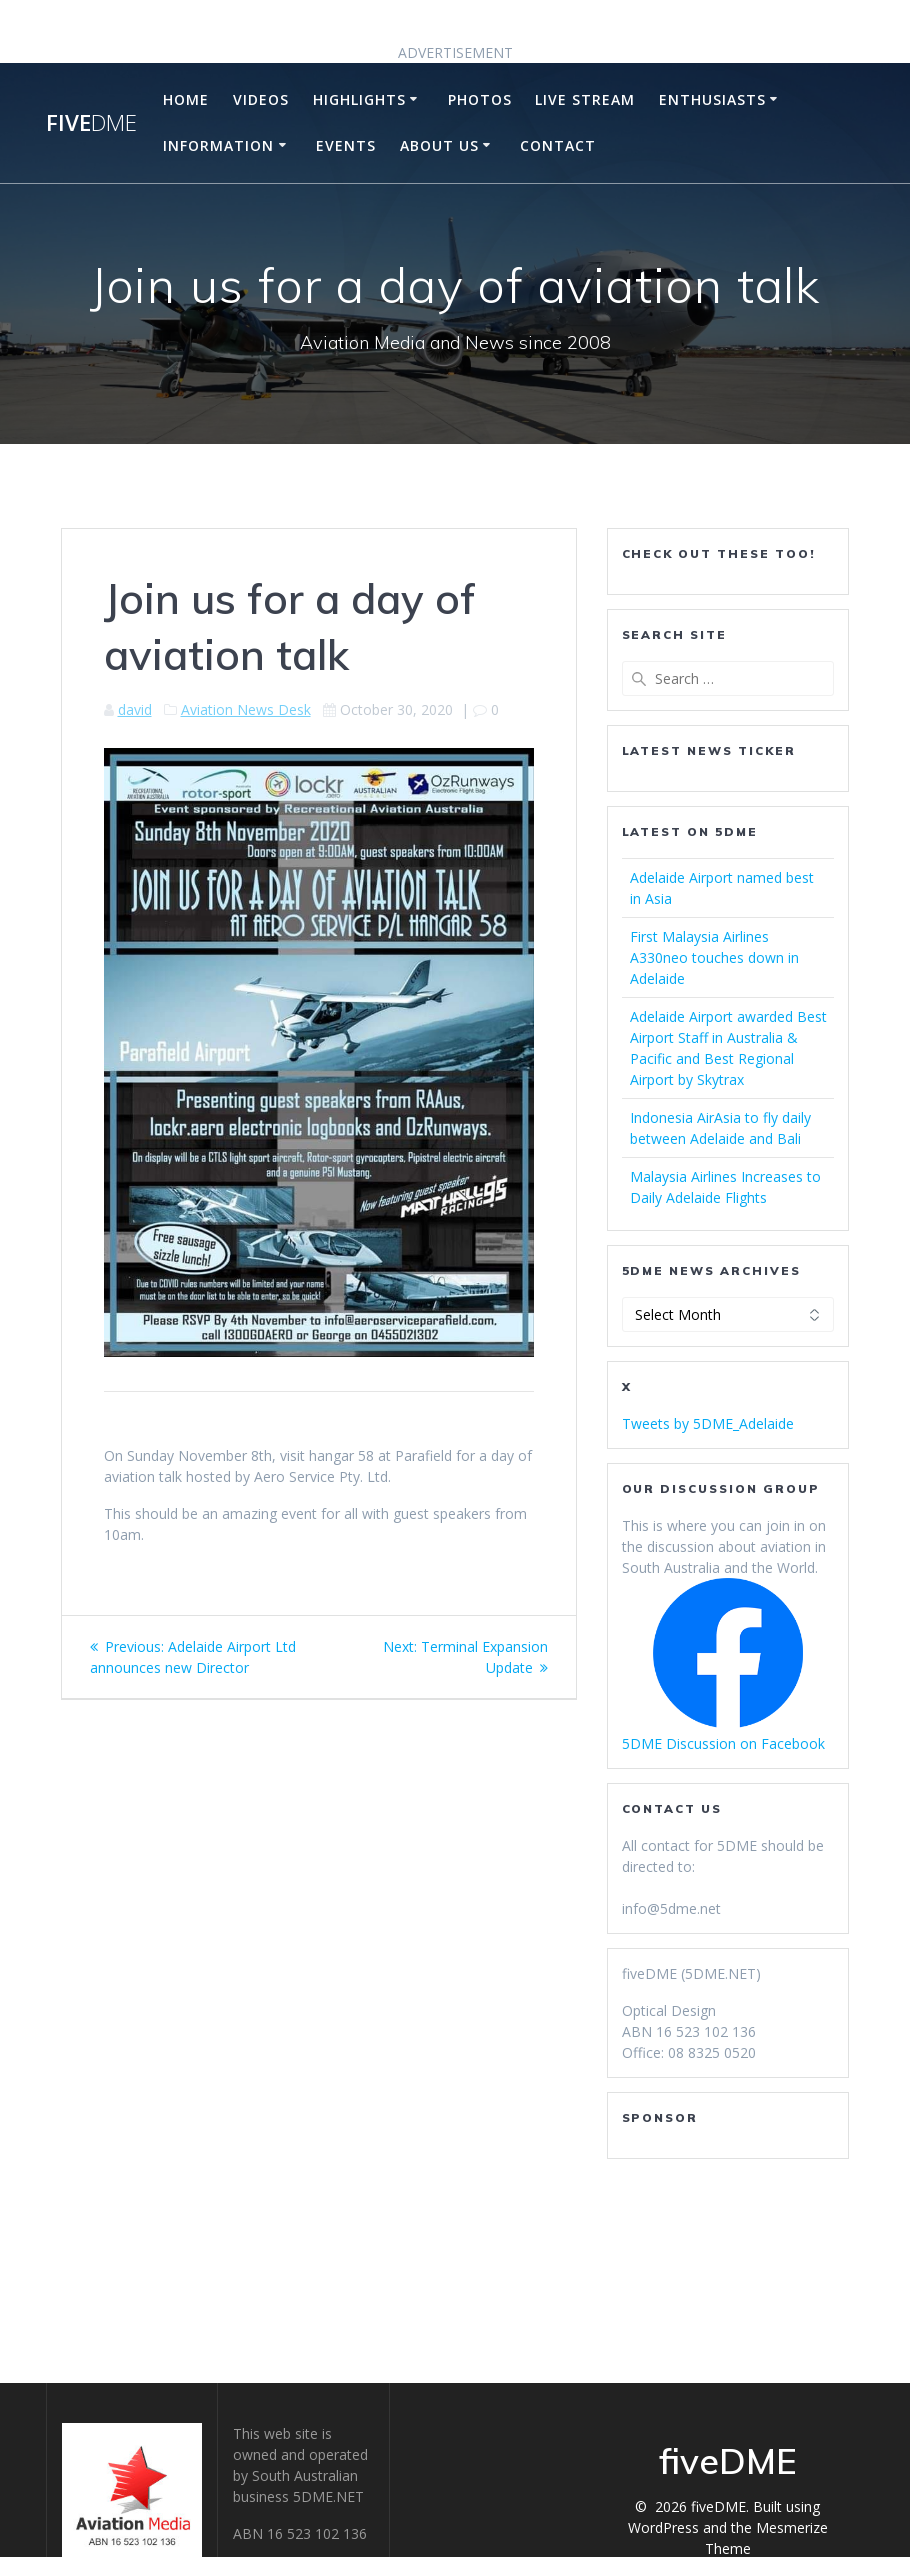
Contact (558, 145)
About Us (439, 145)
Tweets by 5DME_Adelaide (708, 1423)
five (91, 123)
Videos (261, 99)
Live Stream (585, 99)
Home (186, 99)
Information (218, 145)
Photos (480, 99)
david (135, 709)
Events (346, 145)
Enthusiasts (712, 99)
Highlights (359, 99)
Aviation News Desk (246, 709)
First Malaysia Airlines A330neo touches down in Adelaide (714, 957)
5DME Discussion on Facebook (723, 1743)
